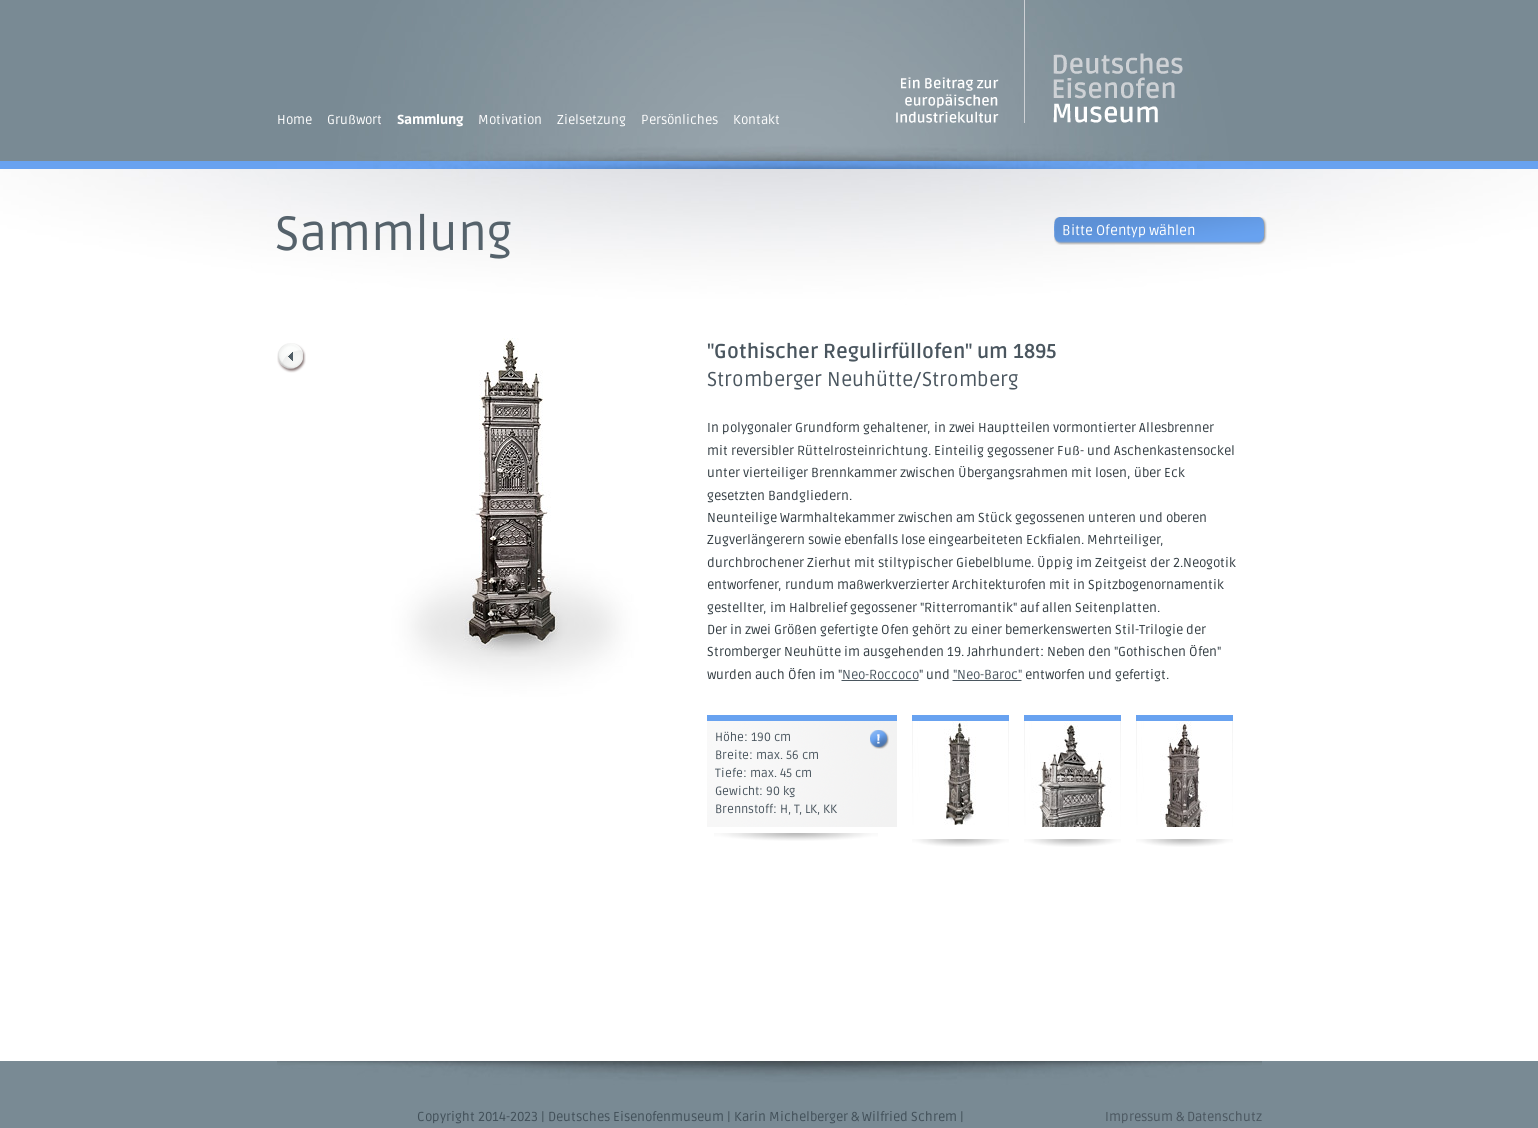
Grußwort (354, 120)
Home (294, 120)
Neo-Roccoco (880, 675)
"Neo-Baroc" (987, 675)
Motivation (510, 120)
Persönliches (679, 120)
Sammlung (430, 120)
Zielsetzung (591, 120)
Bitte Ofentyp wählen (1128, 230)
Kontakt (756, 120)
